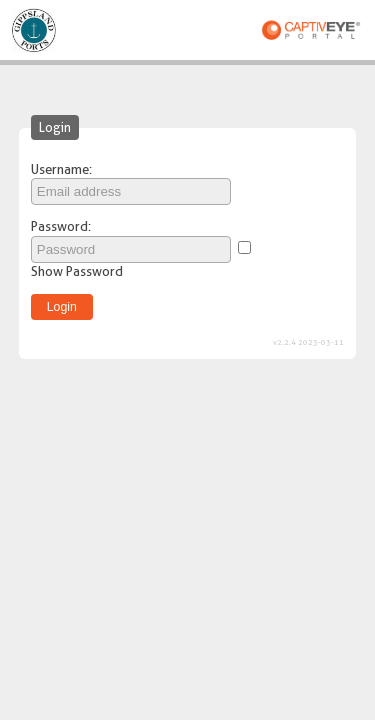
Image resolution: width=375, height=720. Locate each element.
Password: (61, 226)
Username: (61, 169)
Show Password (77, 271)
